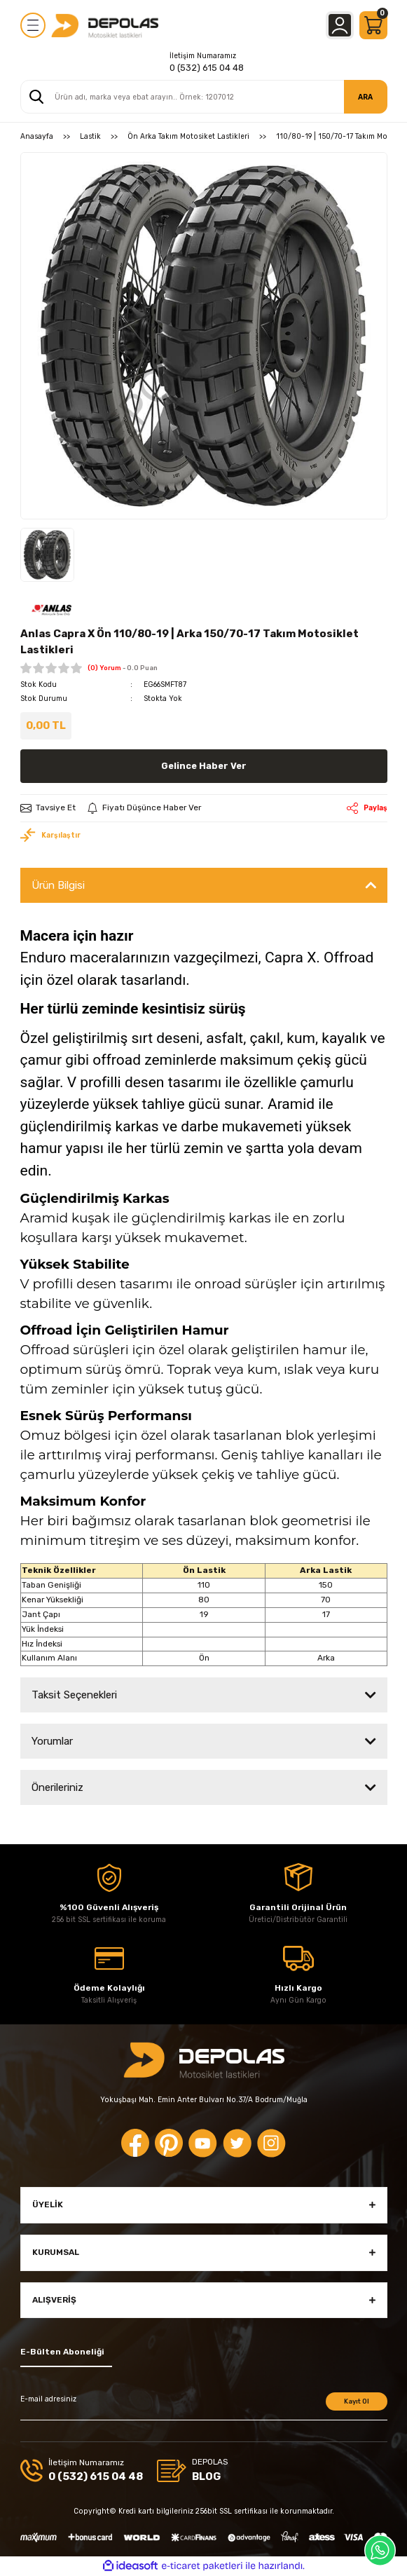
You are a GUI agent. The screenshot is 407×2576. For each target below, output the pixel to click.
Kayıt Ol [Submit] (356, 2401)
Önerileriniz (57, 1787)
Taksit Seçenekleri (74, 1695)
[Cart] (373, 25)
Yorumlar (52, 1741)
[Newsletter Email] (203, 2406)
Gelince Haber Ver (204, 766)
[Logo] (104, 25)
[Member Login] (340, 25)
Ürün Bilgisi (58, 885)
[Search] (203, 97)
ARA (365, 97)
